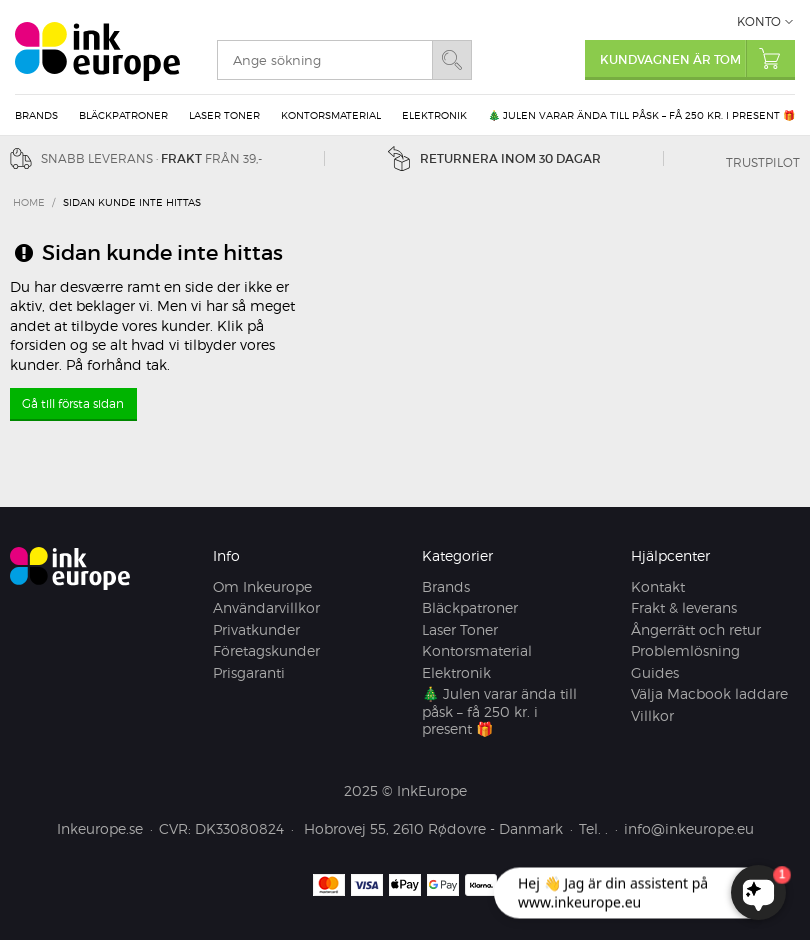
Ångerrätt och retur (696, 629)
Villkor (652, 715)
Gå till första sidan (73, 403)
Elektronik (434, 115)
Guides (655, 672)
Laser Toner (224, 115)
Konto (759, 21)
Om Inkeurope (262, 586)
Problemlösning (685, 650)
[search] (324, 60)
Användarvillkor (266, 607)
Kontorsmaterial (331, 115)
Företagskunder (266, 650)
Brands (36, 115)
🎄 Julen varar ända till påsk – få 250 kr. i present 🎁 (641, 115)
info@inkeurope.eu (689, 828)
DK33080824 (239, 828)
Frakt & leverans (684, 607)
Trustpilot (763, 162)
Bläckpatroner (123, 115)
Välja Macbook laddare (709, 693)
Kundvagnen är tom (697, 58)
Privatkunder (256, 629)
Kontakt (658, 586)
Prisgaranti (249, 672)
